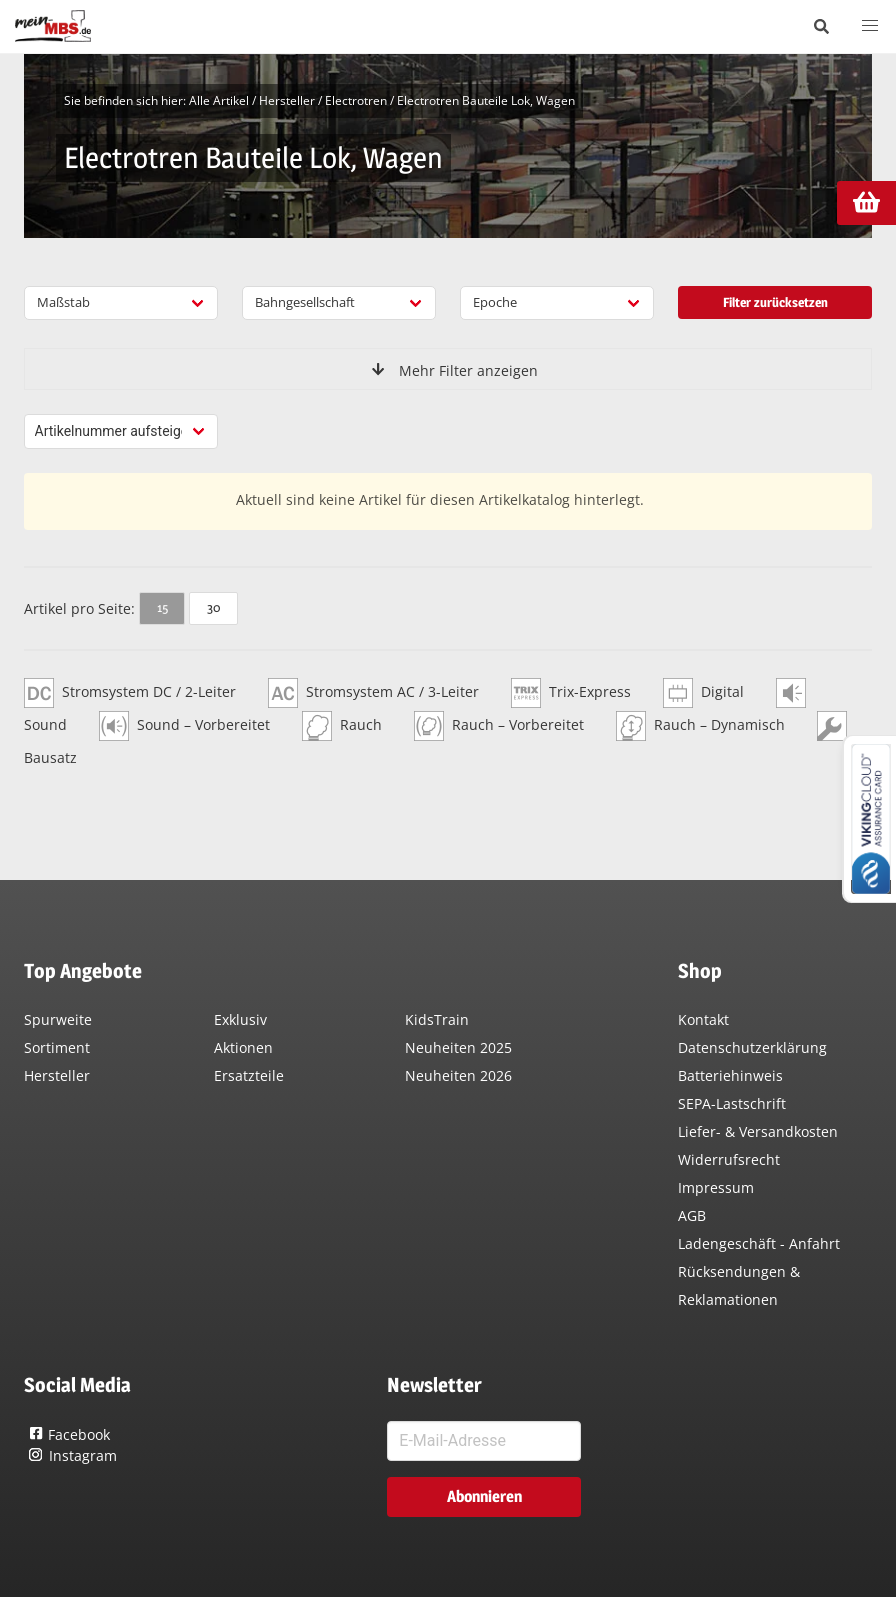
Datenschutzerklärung (752, 1047)
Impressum (716, 1187)
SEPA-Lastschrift (732, 1103)
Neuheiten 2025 (458, 1047)
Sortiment (57, 1047)
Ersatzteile (249, 1075)
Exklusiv (240, 1019)
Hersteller (287, 100)
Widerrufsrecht (729, 1159)
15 (162, 607)
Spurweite (58, 1019)
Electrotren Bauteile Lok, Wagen (486, 100)
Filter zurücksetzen (775, 302)
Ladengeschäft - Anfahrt (759, 1243)
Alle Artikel (219, 100)
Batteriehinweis (730, 1075)
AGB (692, 1215)
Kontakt (703, 1019)
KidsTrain (437, 1019)
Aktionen (243, 1047)
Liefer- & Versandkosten (758, 1131)
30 (213, 607)
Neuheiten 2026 (458, 1075)
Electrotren (356, 100)
